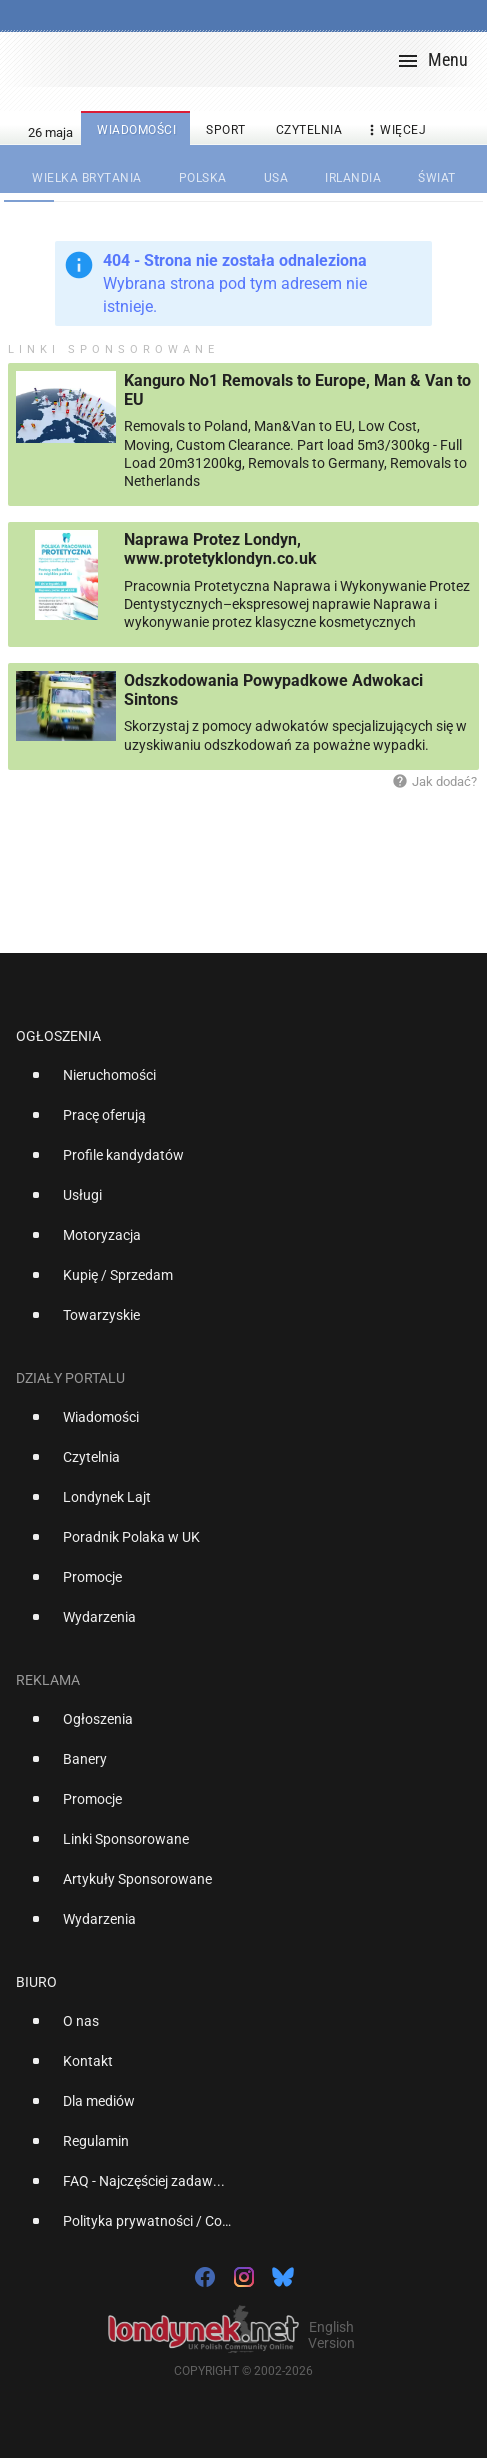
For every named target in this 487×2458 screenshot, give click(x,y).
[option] (235, 1083)
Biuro (36, 1982)
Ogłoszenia (58, 1036)
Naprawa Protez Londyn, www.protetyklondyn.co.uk (220, 549)
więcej (395, 130)
